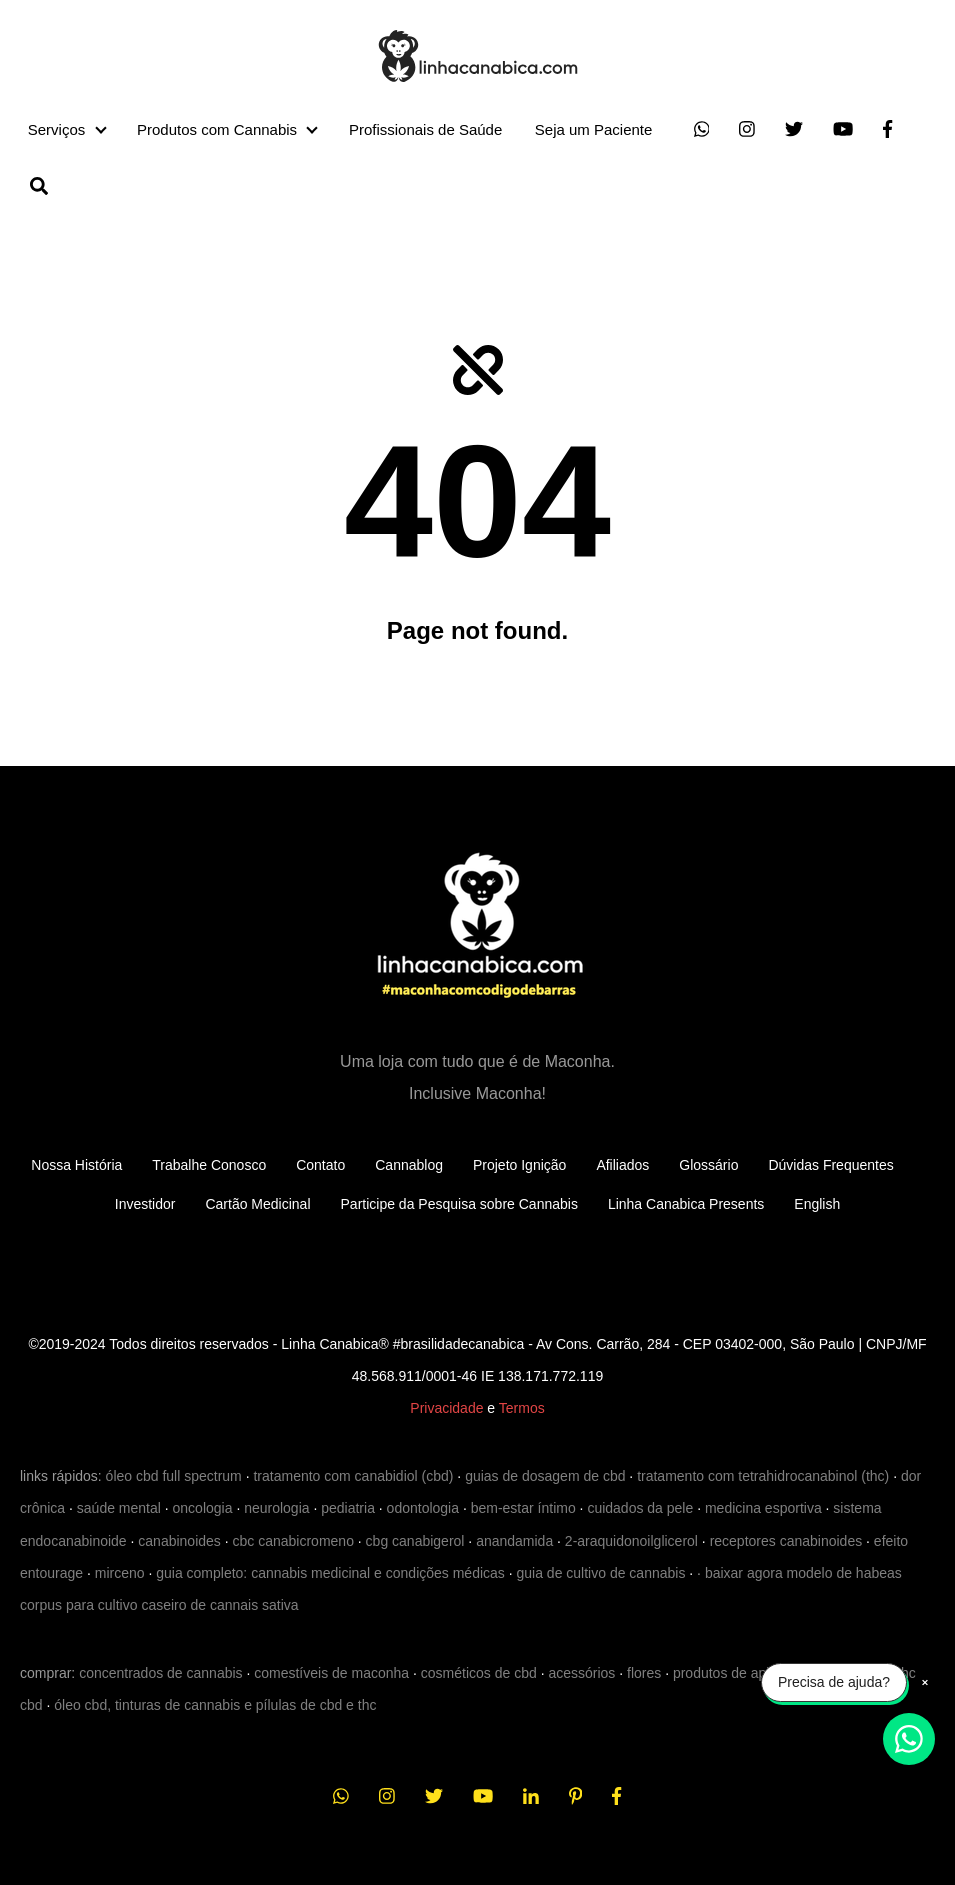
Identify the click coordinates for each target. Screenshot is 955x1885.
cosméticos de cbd (479, 1673)
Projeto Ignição (519, 1165)
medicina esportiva (763, 1508)
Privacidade (446, 1408)
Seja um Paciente (594, 129)
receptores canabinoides (786, 1541)
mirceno (120, 1573)
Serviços (57, 129)
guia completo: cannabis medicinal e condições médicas (330, 1573)
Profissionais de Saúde (425, 129)
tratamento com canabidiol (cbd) (353, 1476)
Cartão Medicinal (257, 1204)
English (817, 1204)
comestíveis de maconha (331, 1673)
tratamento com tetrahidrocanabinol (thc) (763, 1476)
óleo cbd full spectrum (174, 1476)
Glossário (708, 1165)
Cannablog (409, 1165)
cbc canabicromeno (293, 1541)
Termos (522, 1408)
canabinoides (179, 1541)
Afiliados (622, 1165)
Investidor (145, 1204)
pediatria (348, 1508)
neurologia (276, 1508)
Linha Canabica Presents (686, 1204)
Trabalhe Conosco (209, 1165)
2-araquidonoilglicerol (631, 1541)
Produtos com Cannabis (217, 129)
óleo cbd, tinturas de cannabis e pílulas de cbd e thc (215, 1705)
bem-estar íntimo (523, 1508)
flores (644, 1673)
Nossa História (76, 1165)
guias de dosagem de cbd (545, 1476)
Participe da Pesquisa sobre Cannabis (459, 1204)
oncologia (203, 1508)
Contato (320, 1165)
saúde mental (119, 1508)
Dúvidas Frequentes (830, 1165)
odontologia (423, 1508)
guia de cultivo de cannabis (601, 1573)
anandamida (514, 1541)
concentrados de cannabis (160, 1673)
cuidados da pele (640, 1508)
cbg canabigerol (415, 1541)
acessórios (581, 1673)
